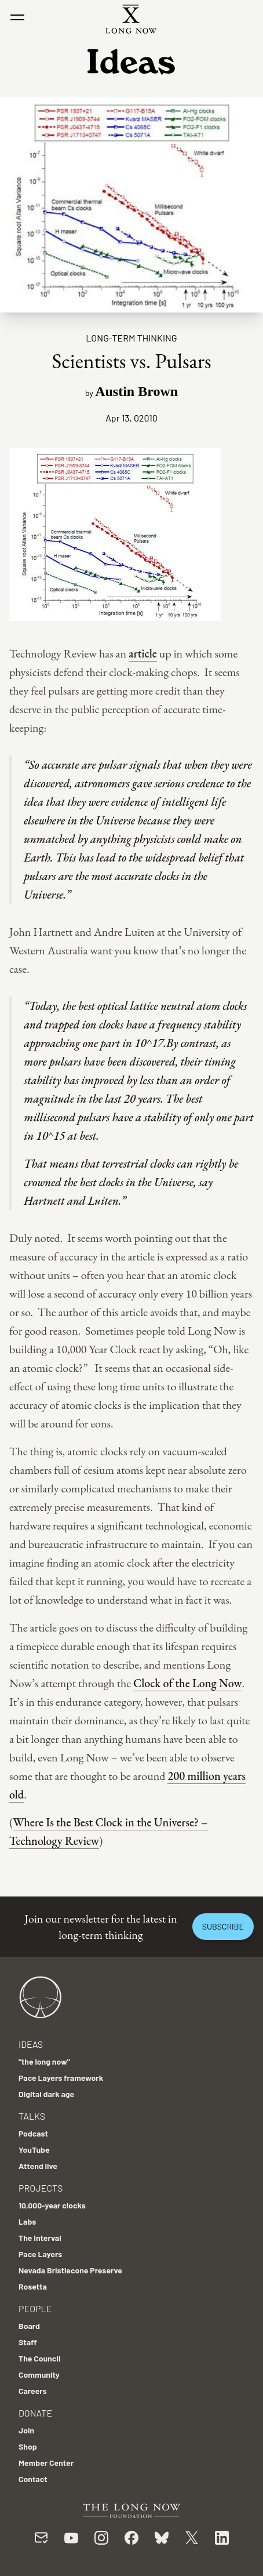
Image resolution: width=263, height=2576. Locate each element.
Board (29, 2326)
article (143, 653)
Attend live (38, 2166)
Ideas (31, 2044)
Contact (33, 2479)
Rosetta (33, 2286)
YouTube (34, 2149)
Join (26, 2430)
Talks (32, 2115)
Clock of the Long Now (187, 1683)
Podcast (33, 2133)
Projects (41, 2187)
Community (39, 2374)
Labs (27, 2221)
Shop (28, 2446)
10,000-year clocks (52, 2205)
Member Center (46, 2463)
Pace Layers (40, 2254)
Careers (33, 2391)
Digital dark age (46, 2094)
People (35, 2308)
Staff (28, 2342)
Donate (35, 2412)
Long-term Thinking (131, 337)
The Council (39, 2358)
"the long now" (44, 2061)
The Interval (40, 2238)
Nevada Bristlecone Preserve (70, 2270)
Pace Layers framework (61, 2078)
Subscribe (223, 1926)
